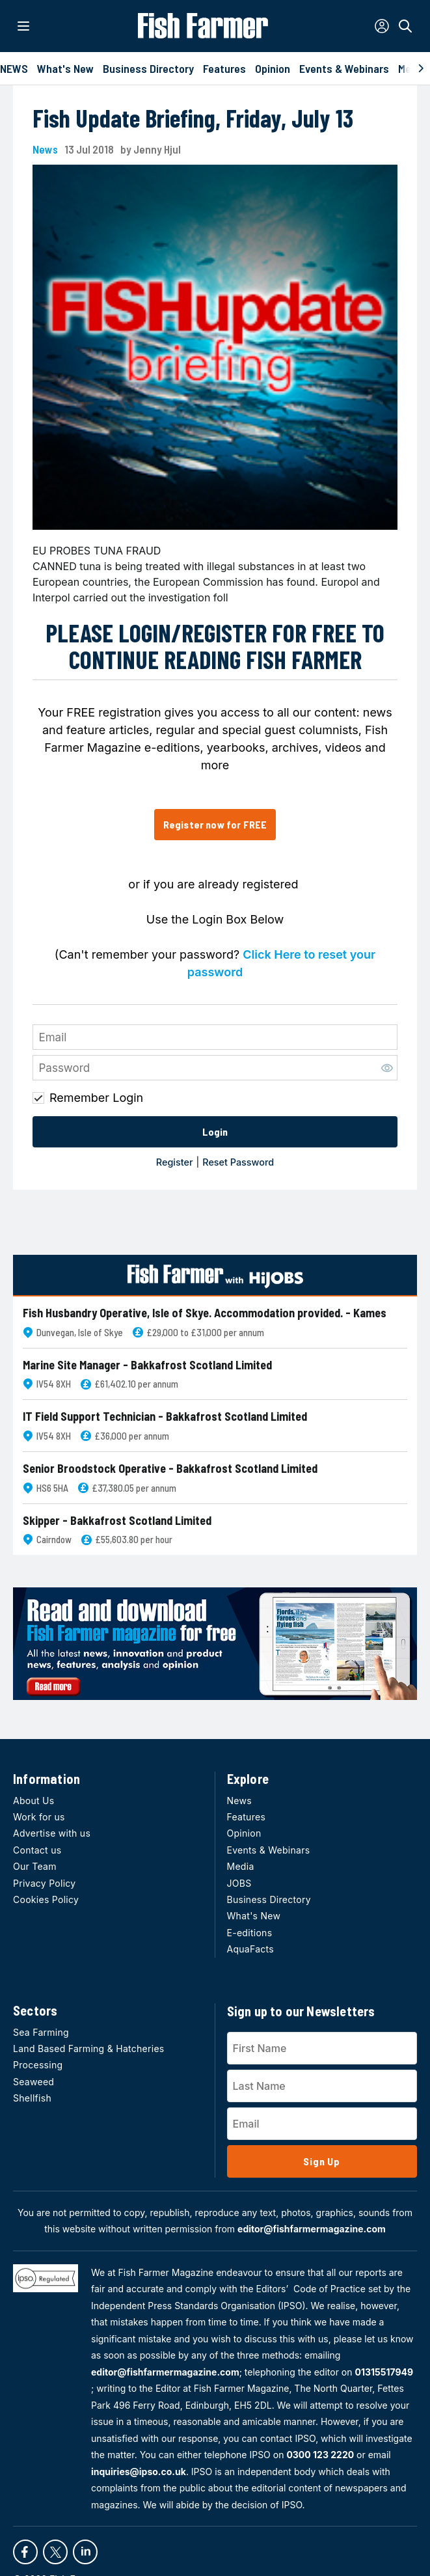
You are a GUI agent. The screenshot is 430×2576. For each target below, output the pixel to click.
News (45, 149)
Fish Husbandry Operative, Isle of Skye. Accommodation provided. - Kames (204, 1313)
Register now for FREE (215, 824)
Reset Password (238, 1162)
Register (174, 1162)
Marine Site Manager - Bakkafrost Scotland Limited (147, 1365)
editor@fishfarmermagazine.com (311, 2228)
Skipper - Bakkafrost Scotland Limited (117, 1521)
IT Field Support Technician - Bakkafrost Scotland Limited (165, 1416)
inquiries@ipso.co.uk (138, 2471)
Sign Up (321, 2161)
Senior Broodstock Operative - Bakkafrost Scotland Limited (170, 1468)
